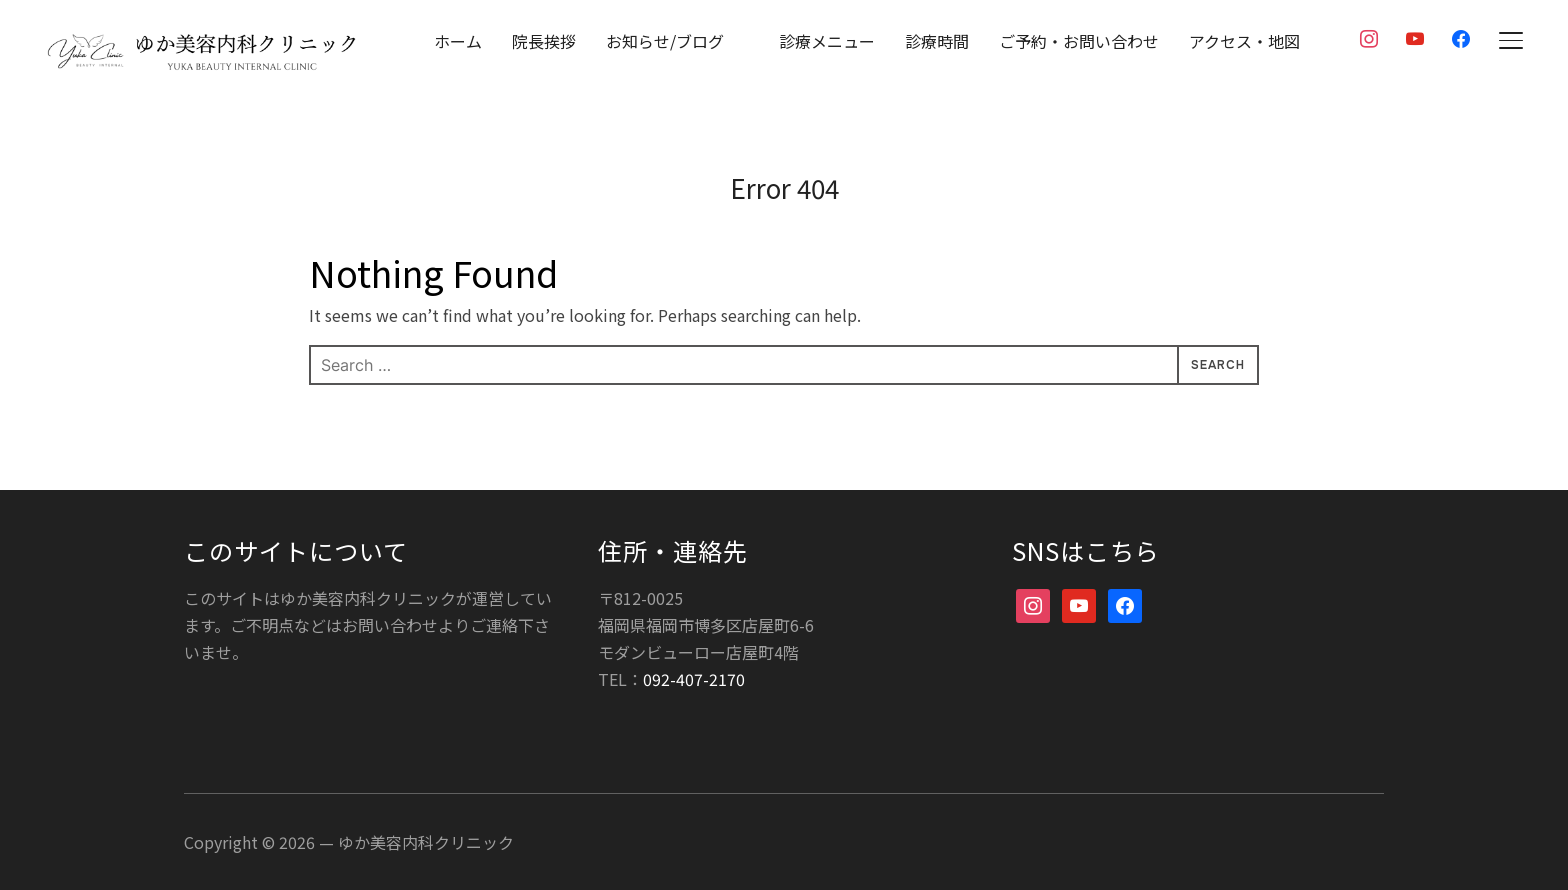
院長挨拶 (544, 41)
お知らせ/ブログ (665, 41)
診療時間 (937, 41)
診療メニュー (827, 41)
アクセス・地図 (1244, 41)
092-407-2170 (694, 678)
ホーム (458, 41)
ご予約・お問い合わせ (1079, 41)
